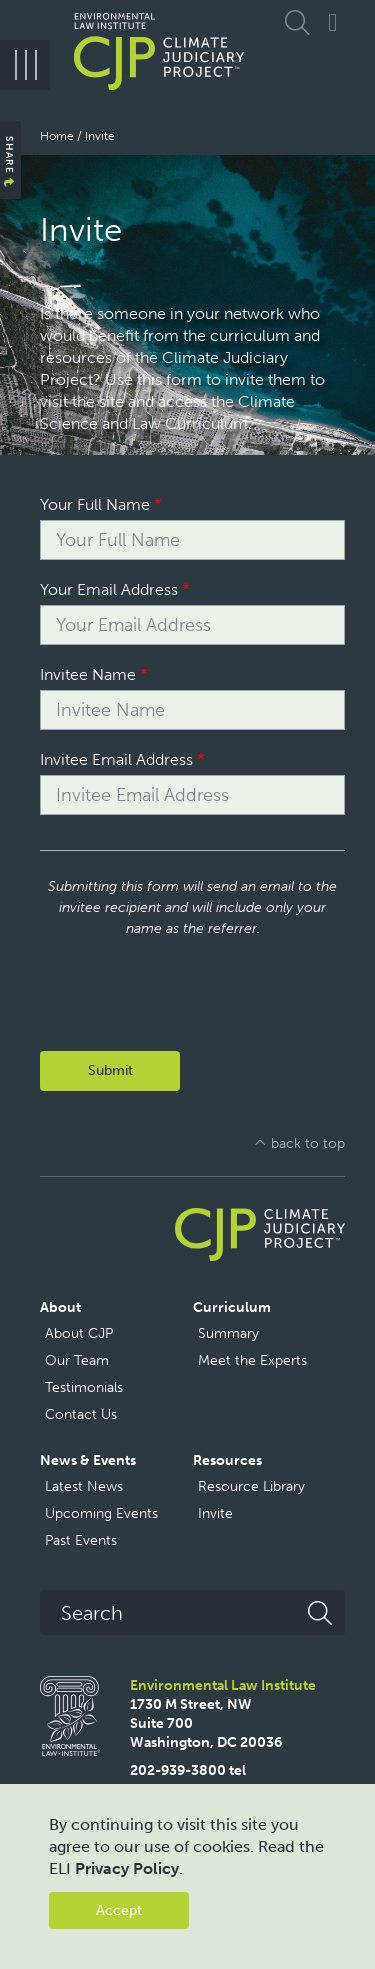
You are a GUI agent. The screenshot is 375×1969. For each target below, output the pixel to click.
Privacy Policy (127, 1868)
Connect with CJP (332, 22)
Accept (119, 1910)
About (60, 1307)
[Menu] (25, 65)
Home (57, 136)
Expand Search (300, 22)
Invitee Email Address (116, 759)
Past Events (81, 1540)
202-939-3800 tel (188, 1770)
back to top (308, 1143)
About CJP (79, 1333)
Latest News (84, 1486)
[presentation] (192, 978)
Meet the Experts (252, 1360)
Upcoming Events (101, 1513)
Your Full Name (95, 504)
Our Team (77, 1360)
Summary (228, 1333)
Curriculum (232, 1307)
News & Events (88, 1460)
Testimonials (84, 1387)
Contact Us (81, 1414)
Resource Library (251, 1486)
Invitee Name (88, 674)
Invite (215, 1513)
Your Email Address (109, 589)
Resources (227, 1460)
